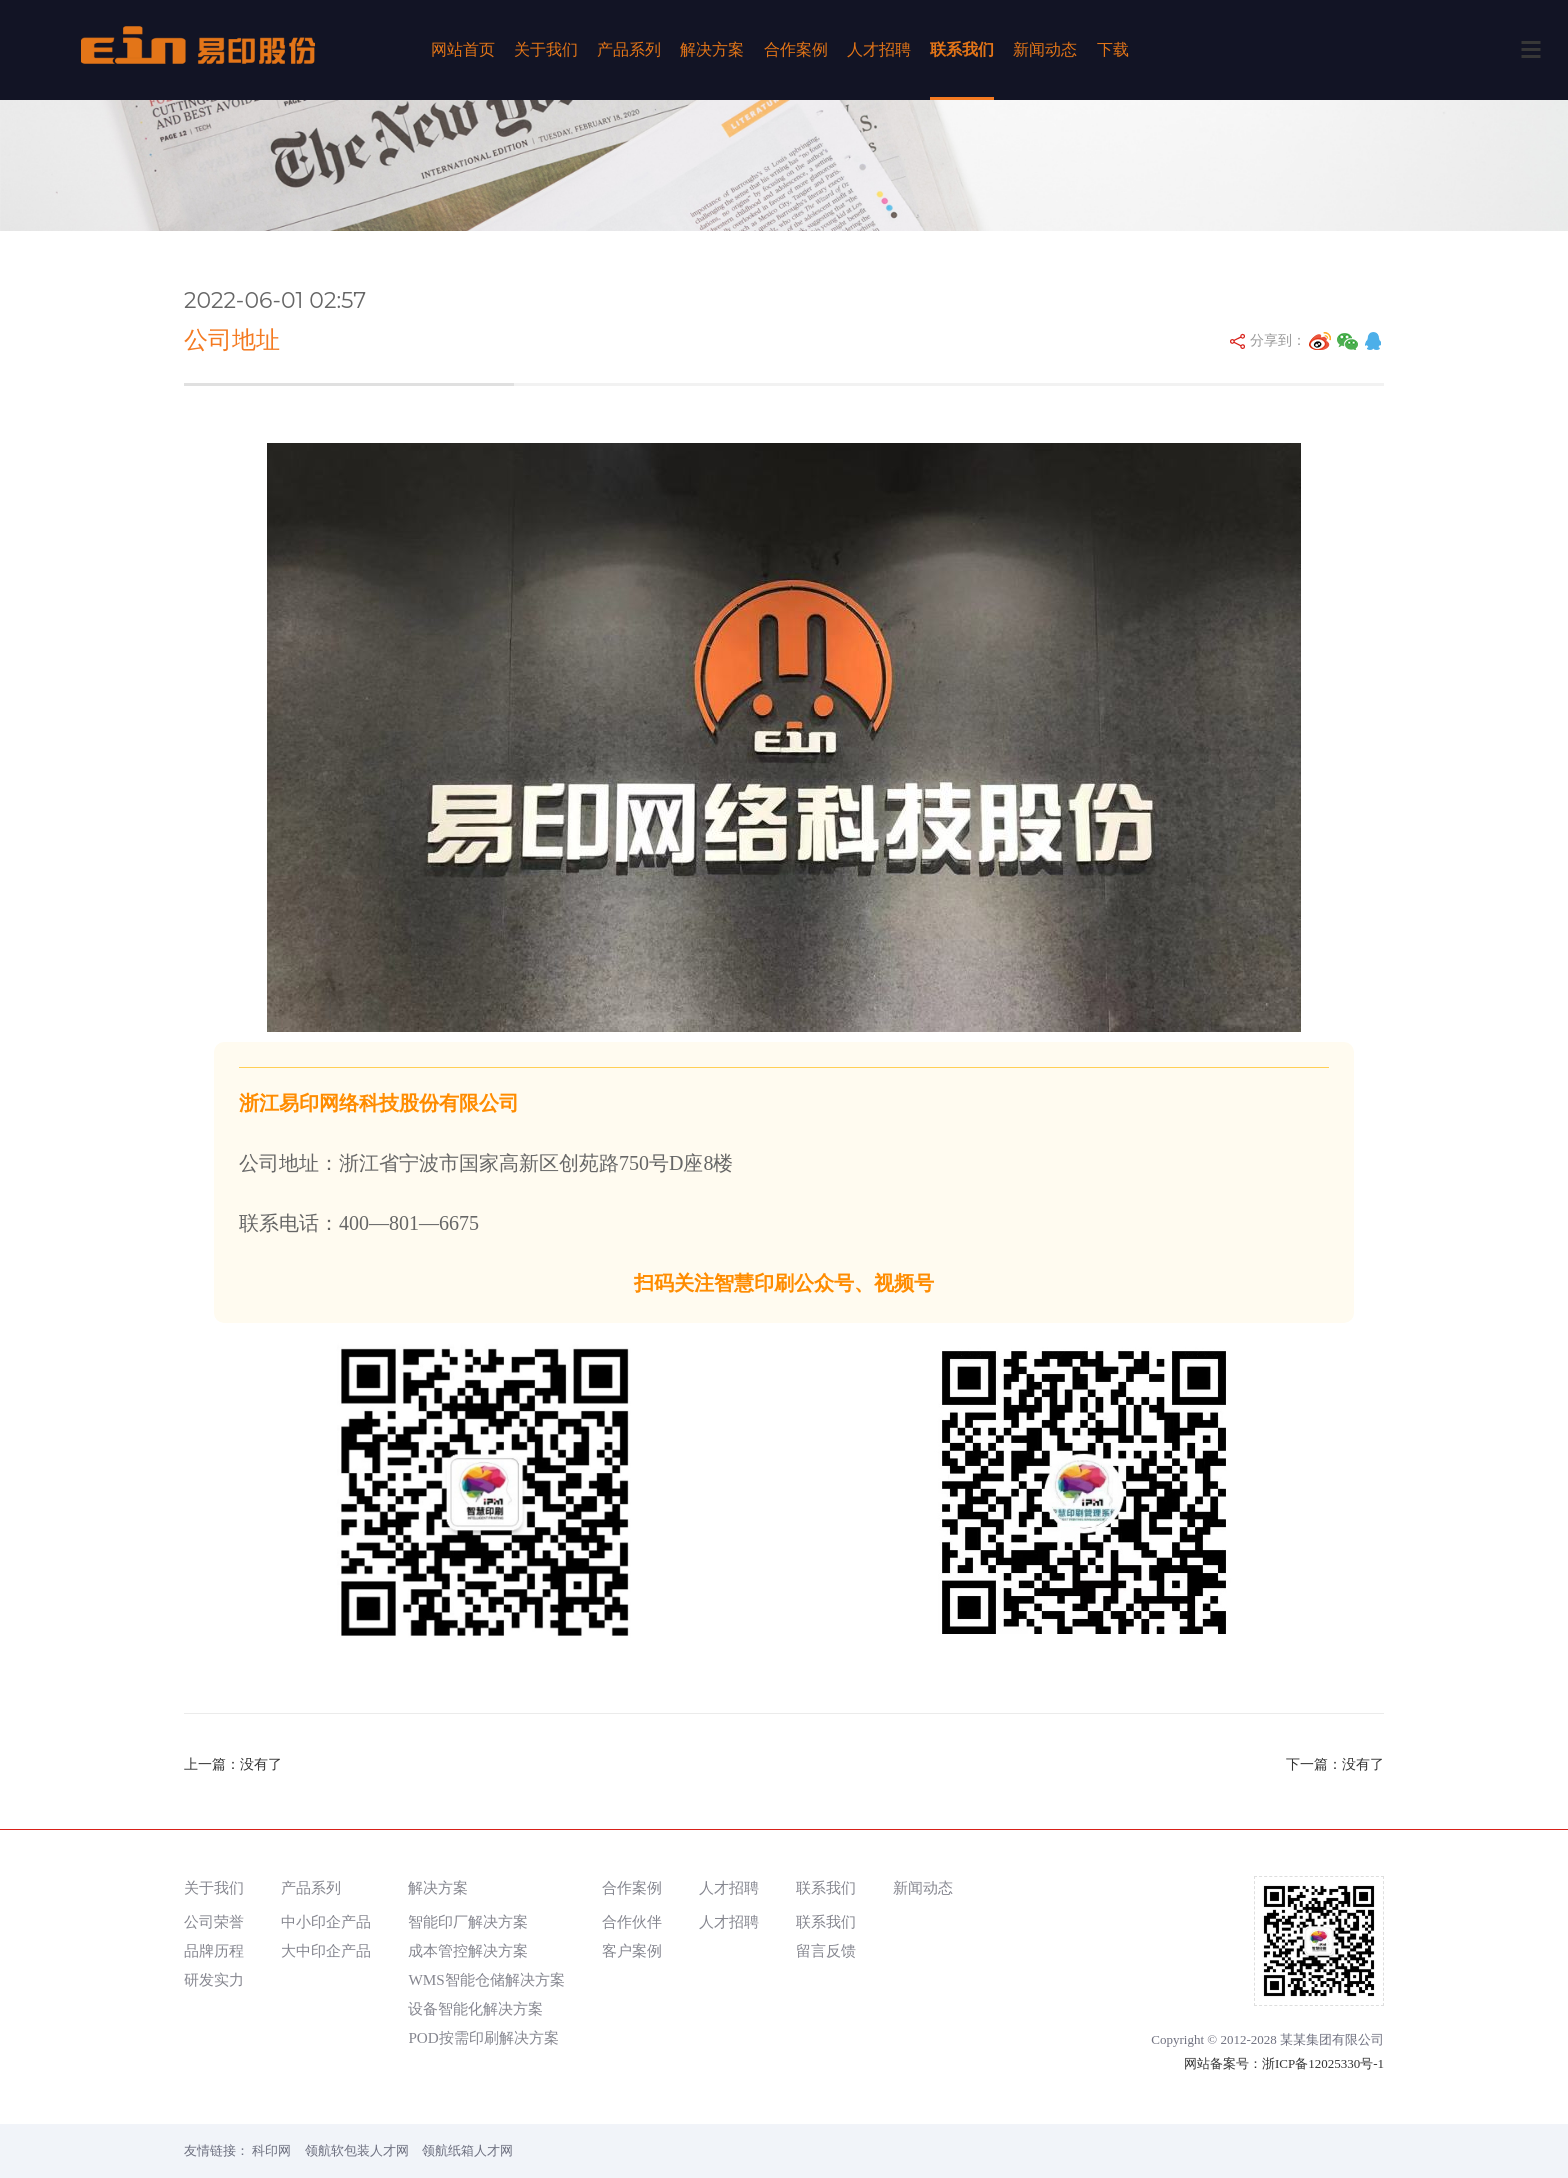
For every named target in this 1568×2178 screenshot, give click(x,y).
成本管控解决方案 (468, 1950)
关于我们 (546, 49)
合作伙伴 (632, 1921)
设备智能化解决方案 (475, 2008)
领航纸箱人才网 (467, 2150)
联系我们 (962, 49)
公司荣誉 (214, 1921)
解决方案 (712, 49)
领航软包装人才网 (357, 2150)
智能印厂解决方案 (468, 1921)
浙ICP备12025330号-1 (1323, 2063)
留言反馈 (826, 1950)
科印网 (271, 2150)
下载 (1113, 49)
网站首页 (463, 49)
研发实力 (214, 1979)
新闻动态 (1045, 49)
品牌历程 (214, 1950)
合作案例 (796, 49)
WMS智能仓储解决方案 (486, 1979)
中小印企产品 (326, 1921)
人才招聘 (879, 49)
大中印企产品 (326, 1950)
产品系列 (629, 49)
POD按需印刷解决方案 (483, 2037)
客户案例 (632, 1950)
